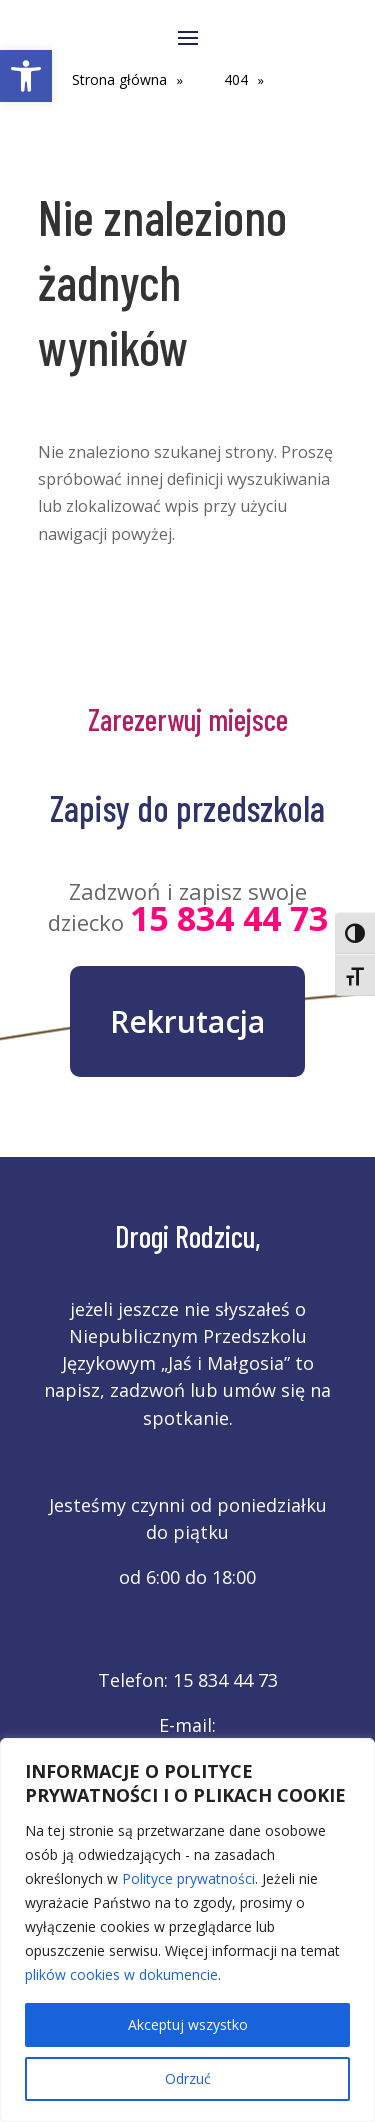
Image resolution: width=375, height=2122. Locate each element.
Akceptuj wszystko (188, 2024)
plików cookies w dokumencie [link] (121, 1974)
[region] (187, 1930)
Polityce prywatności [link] (188, 1878)
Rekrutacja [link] (187, 1021)
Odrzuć (188, 2078)
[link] (26, 76)
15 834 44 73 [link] (229, 918)
